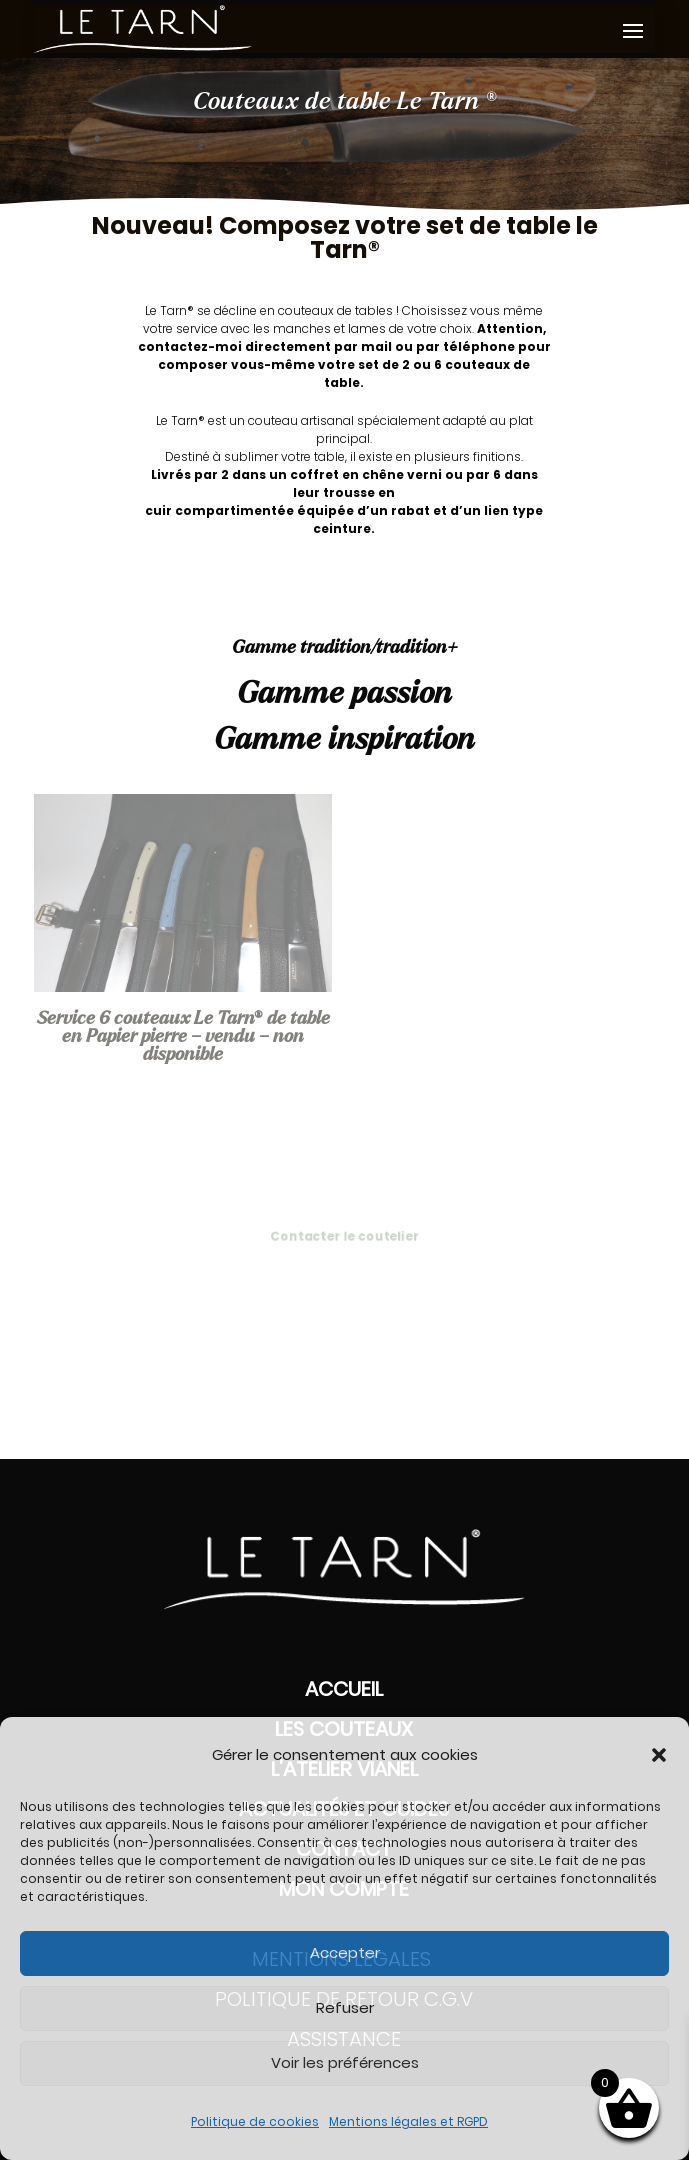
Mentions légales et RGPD (408, 2121)
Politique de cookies (255, 2121)
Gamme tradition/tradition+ (345, 648)
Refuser (345, 2007)
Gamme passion (344, 694)
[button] (659, 1755)
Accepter (345, 1952)
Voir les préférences (345, 2062)
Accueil (344, 1689)
